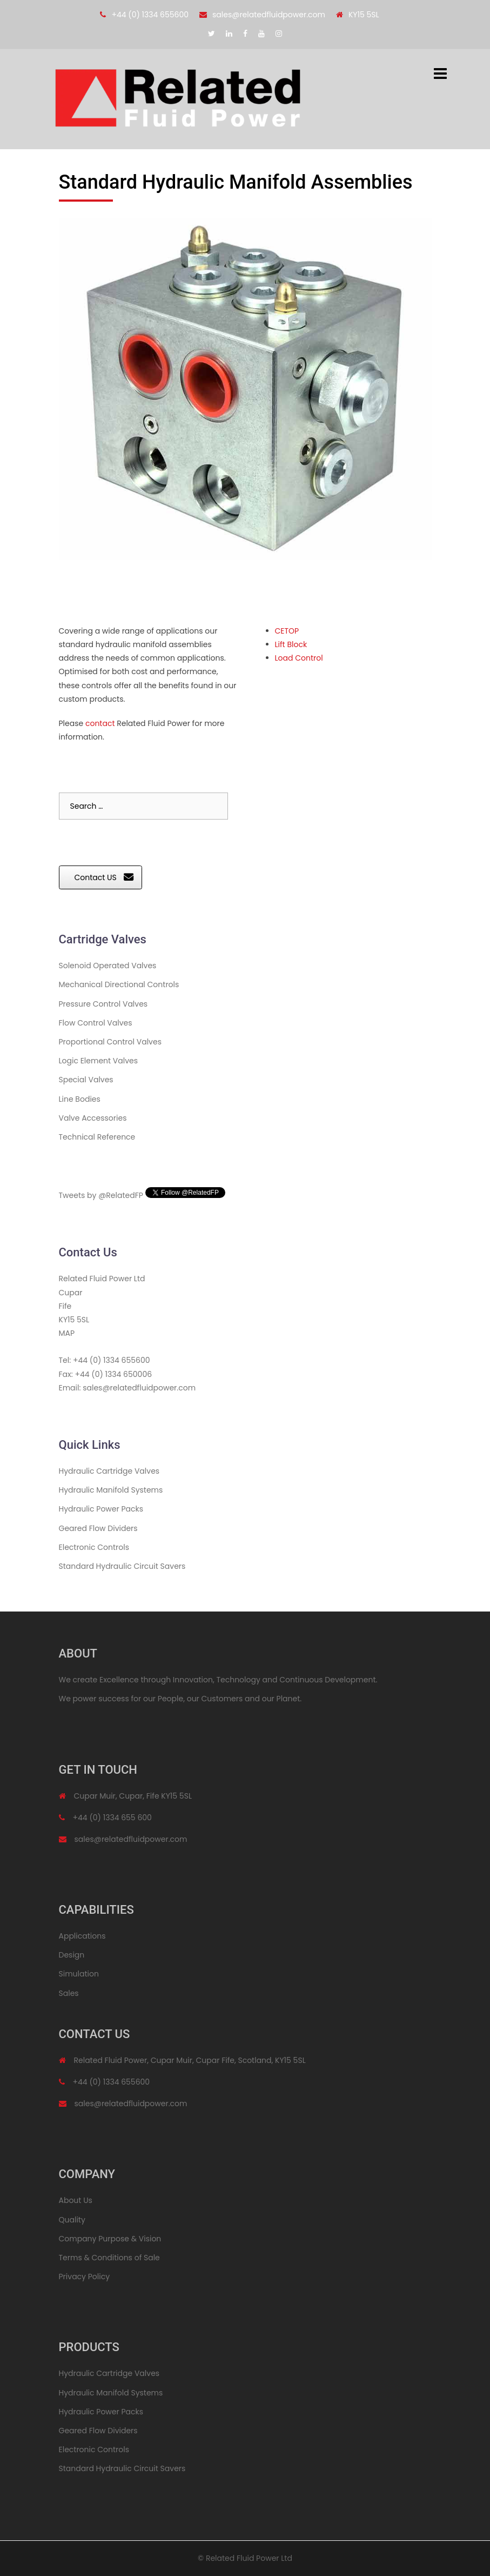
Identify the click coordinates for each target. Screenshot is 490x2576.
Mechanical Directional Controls (119, 984)
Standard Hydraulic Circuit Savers (122, 1566)
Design (72, 1954)
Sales (69, 1993)
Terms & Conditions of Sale (109, 2257)
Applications (82, 1936)
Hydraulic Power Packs (101, 1508)
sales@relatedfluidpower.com (268, 14)
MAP (67, 1333)
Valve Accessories (93, 1118)
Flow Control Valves (95, 1022)
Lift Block (291, 644)
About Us (75, 2200)
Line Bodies (79, 1099)
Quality (72, 2219)
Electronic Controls (94, 1547)
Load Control (299, 658)
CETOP (287, 630)
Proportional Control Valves (110, 1041)
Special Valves (86, 1079)
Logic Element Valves (98, 1060)
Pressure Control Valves (103, 1004)
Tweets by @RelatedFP (101, 1195)
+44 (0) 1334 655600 (150, 14)
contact (100, 723)
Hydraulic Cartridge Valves (109, 1471)
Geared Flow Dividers (98, 1528)
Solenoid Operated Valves (108, 965)
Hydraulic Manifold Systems (111, 1490)
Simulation (79, 1973)
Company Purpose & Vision (110, 2238)
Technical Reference (97, 1136)
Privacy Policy (84, 2276)
